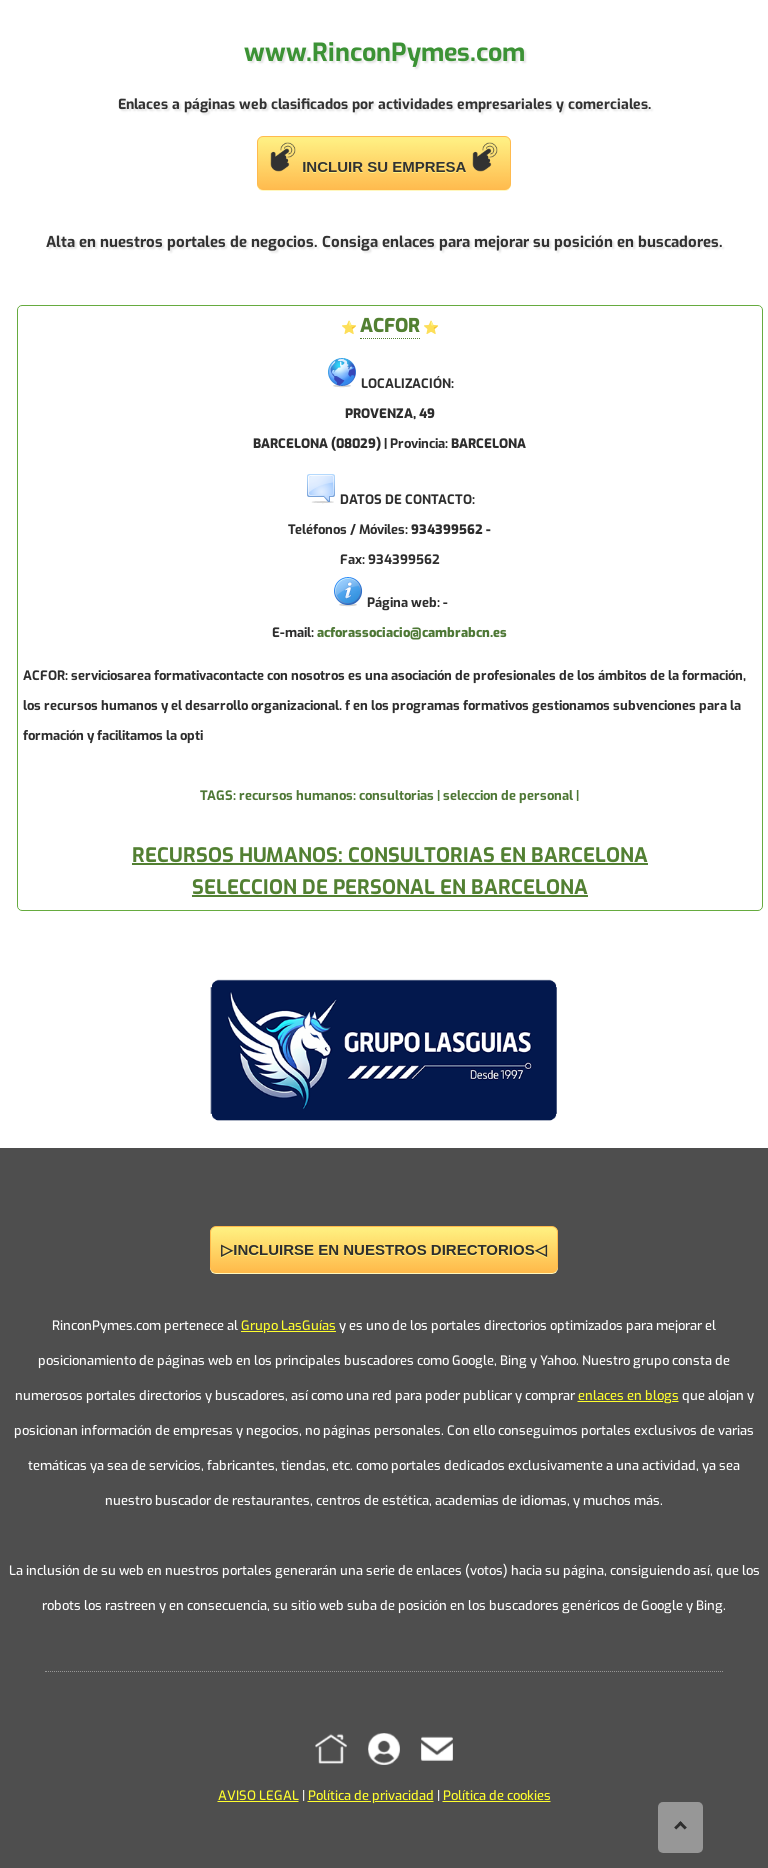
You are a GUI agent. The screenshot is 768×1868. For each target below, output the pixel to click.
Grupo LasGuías (288, 1325)
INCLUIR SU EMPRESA (384, 158)
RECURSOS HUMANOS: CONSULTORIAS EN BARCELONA (390, 855)
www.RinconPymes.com (384, 52)
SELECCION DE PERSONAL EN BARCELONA (390, 887)
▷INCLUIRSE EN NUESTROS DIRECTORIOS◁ (383, 1249)
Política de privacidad (371, 1795)
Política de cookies (497, 1795)
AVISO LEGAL (258, 1795)
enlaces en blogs (628, 1395)
